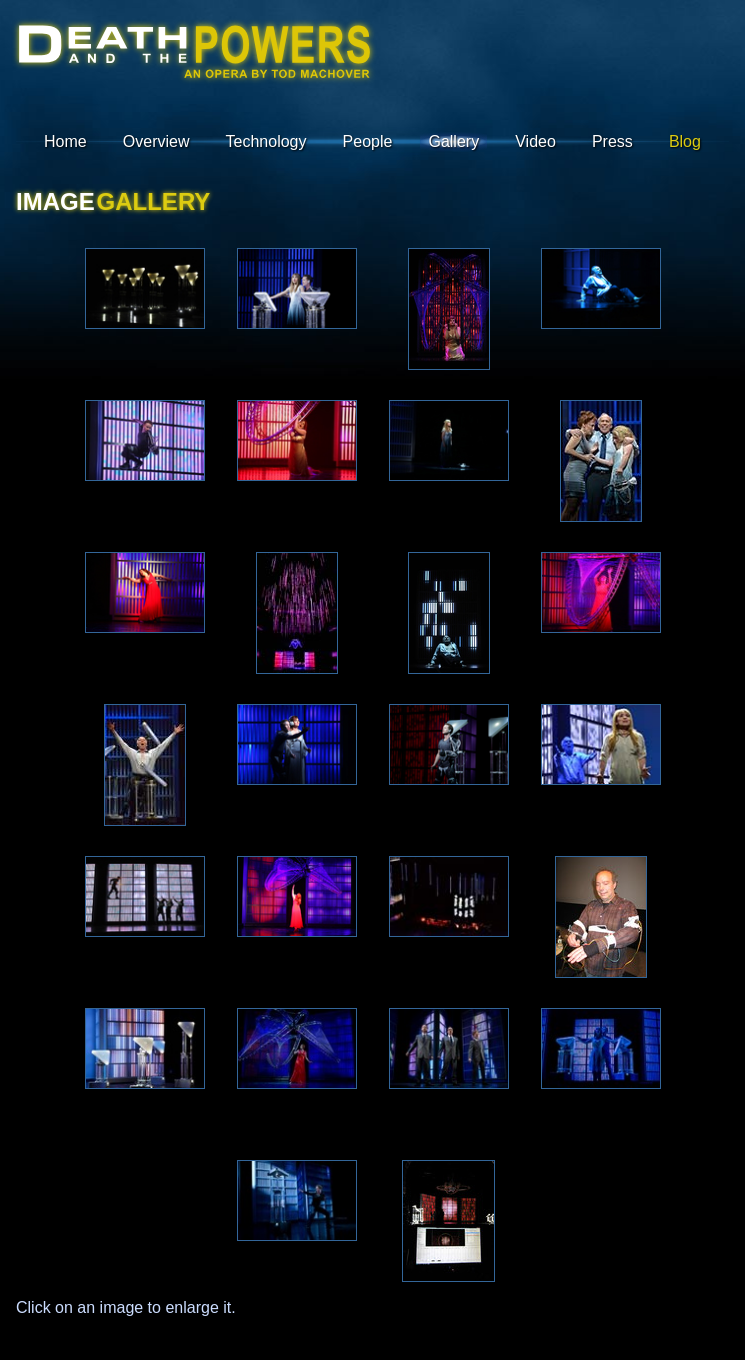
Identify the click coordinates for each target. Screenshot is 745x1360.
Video (535, 141)
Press (612, 141)
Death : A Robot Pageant (193, 63)
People (368, 141)
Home (65, 141)
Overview (156, 141)
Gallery (453, 141)
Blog (685, 141)
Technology (266, 141)
